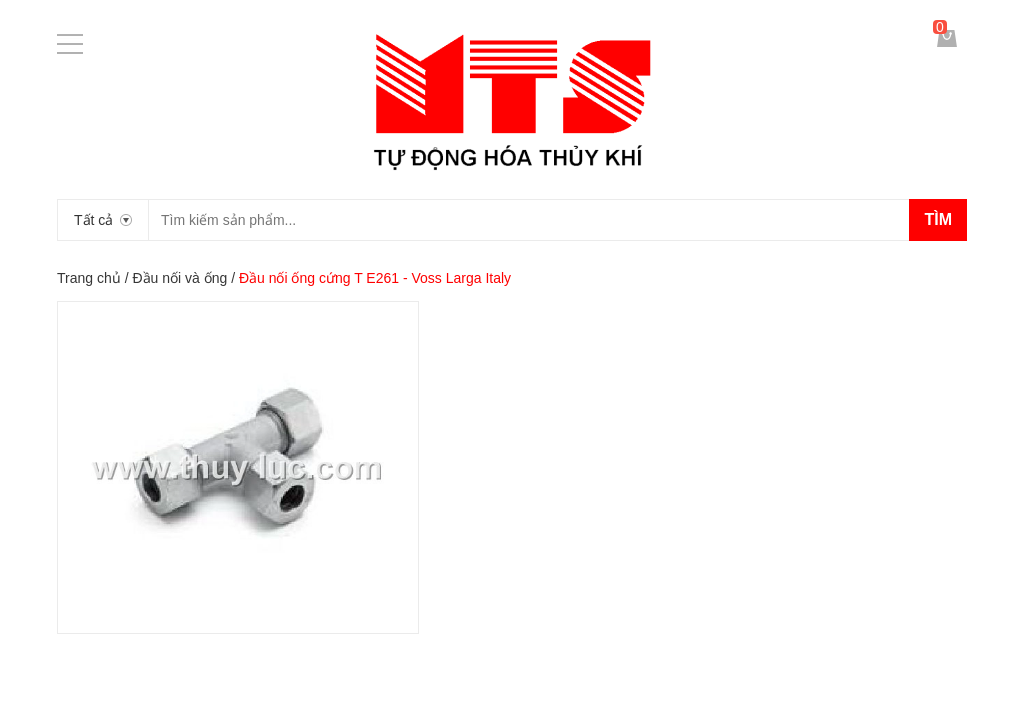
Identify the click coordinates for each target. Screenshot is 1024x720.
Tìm (938, 219)
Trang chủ (89, 278)
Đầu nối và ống (179, 278)
